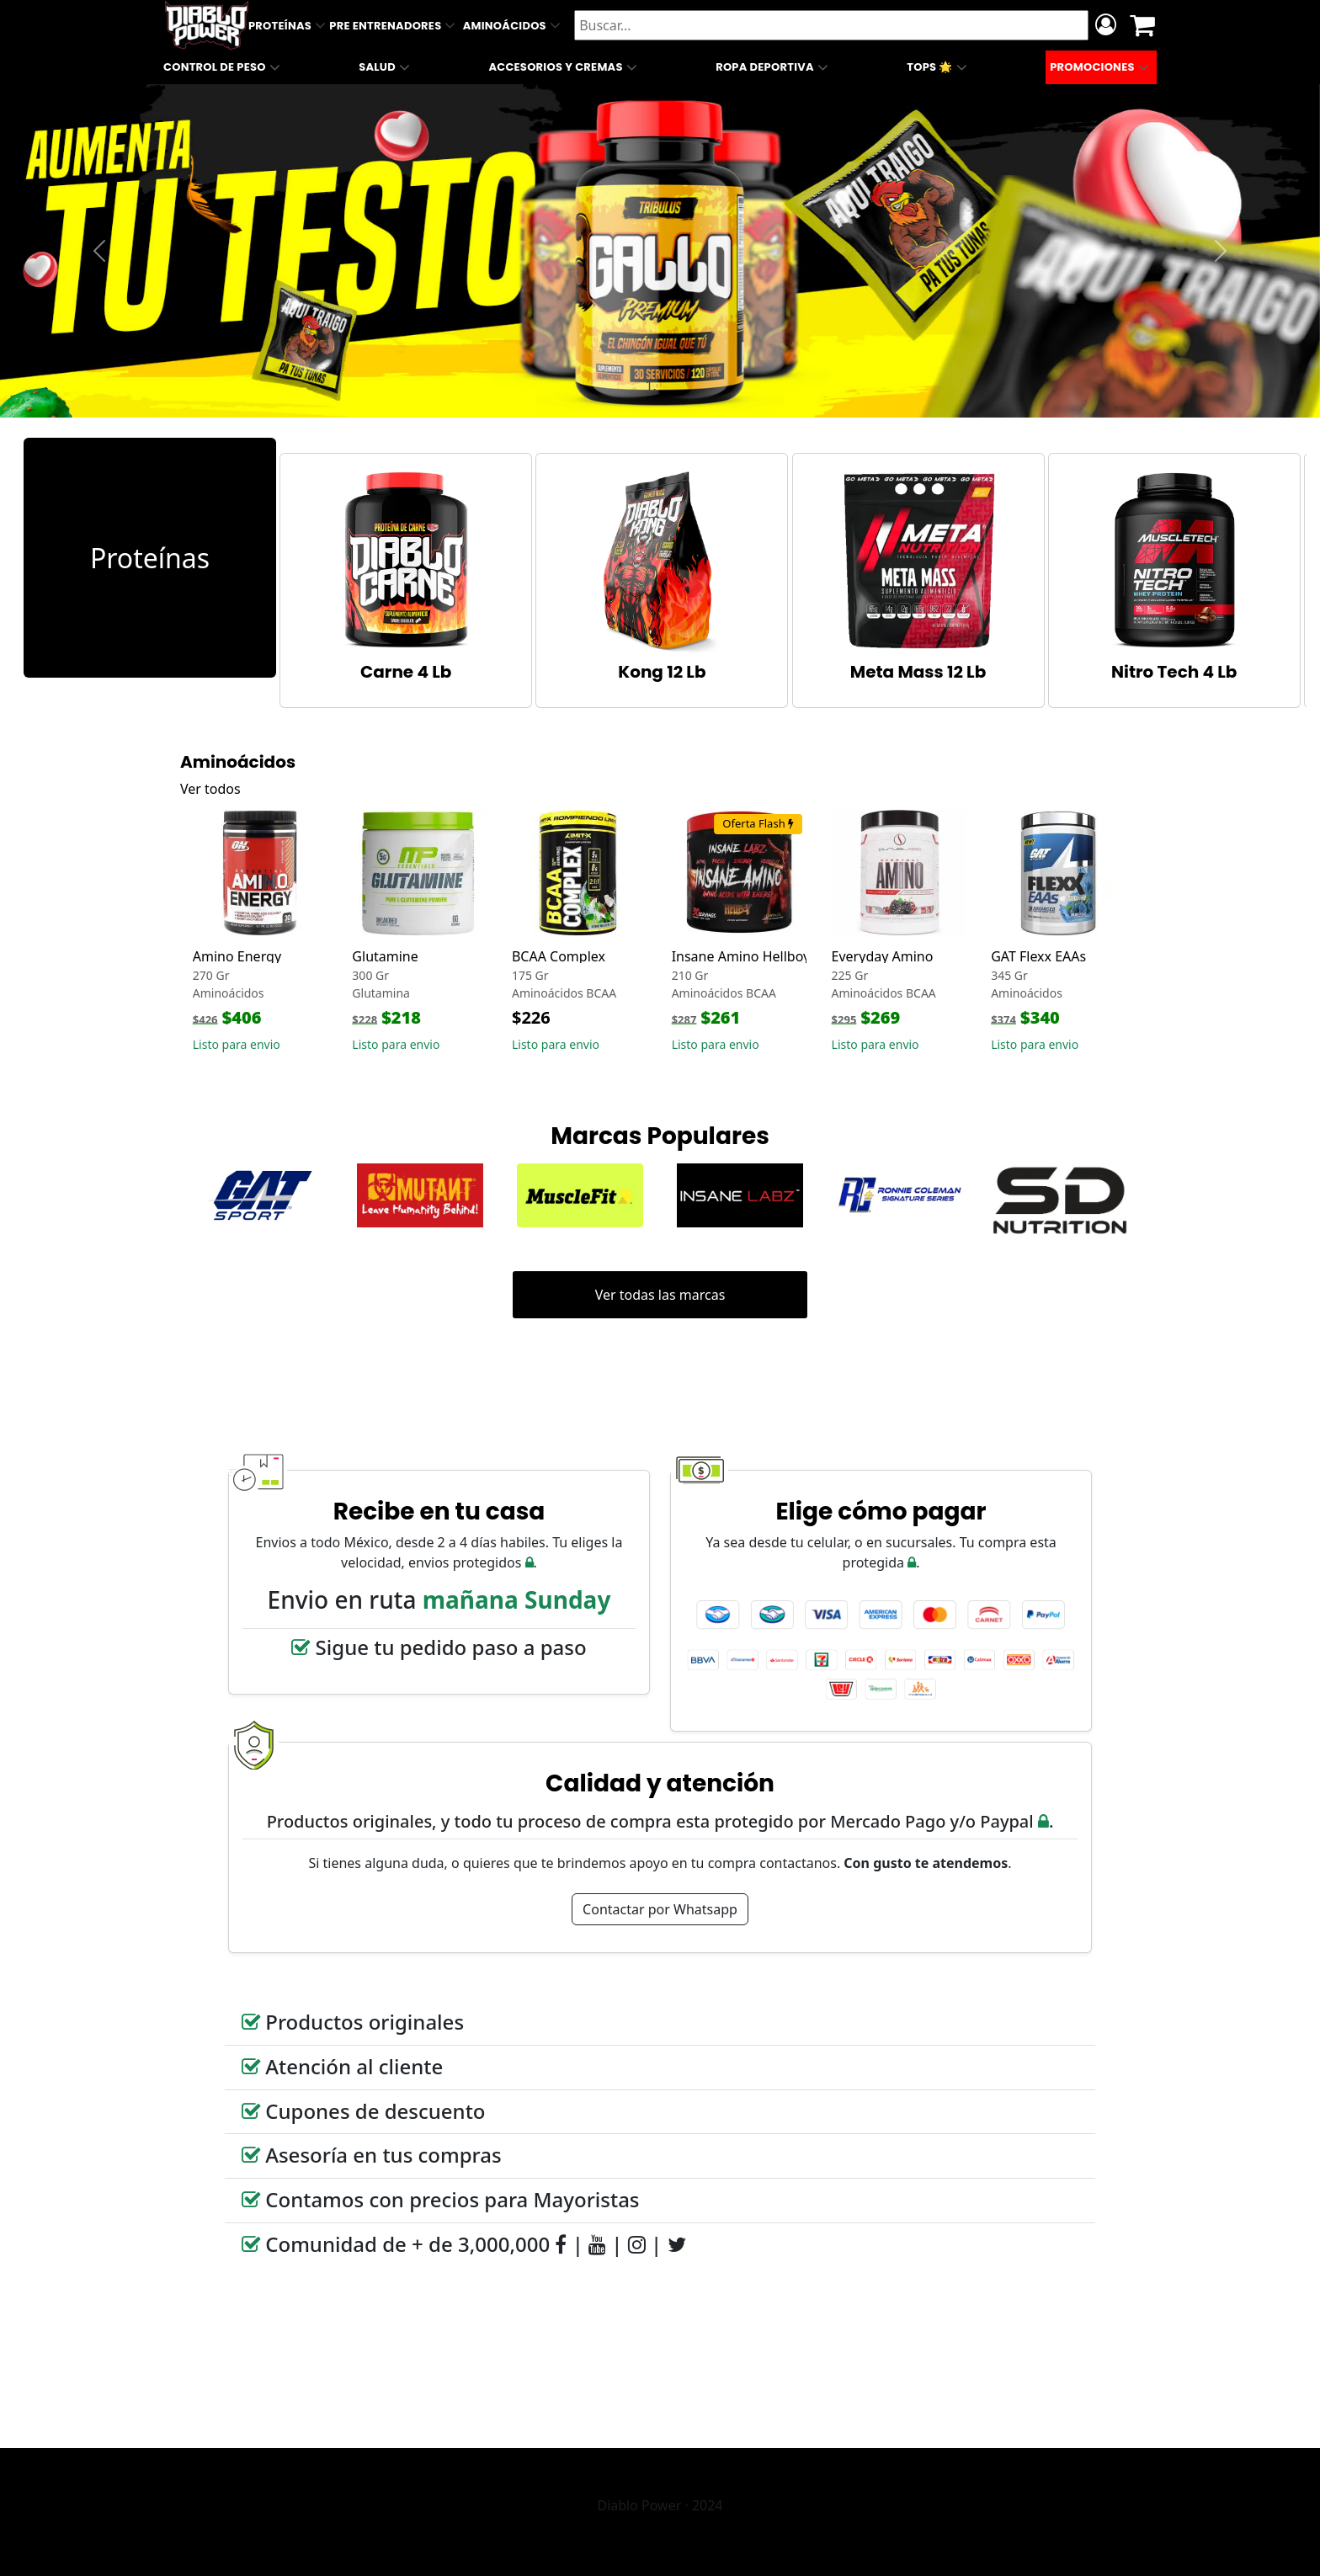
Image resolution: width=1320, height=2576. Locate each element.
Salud (386, 67)
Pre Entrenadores (394, 25)
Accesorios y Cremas (564, 67)
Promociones (1101, 67)
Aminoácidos (513, 25)
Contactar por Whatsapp (660, 1909)
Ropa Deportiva (774, 67)
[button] (99, 251)
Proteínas (288, 25)
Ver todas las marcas (660, 1294)
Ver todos (210, 789)
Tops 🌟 (939, 67)
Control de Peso (223, 67)
